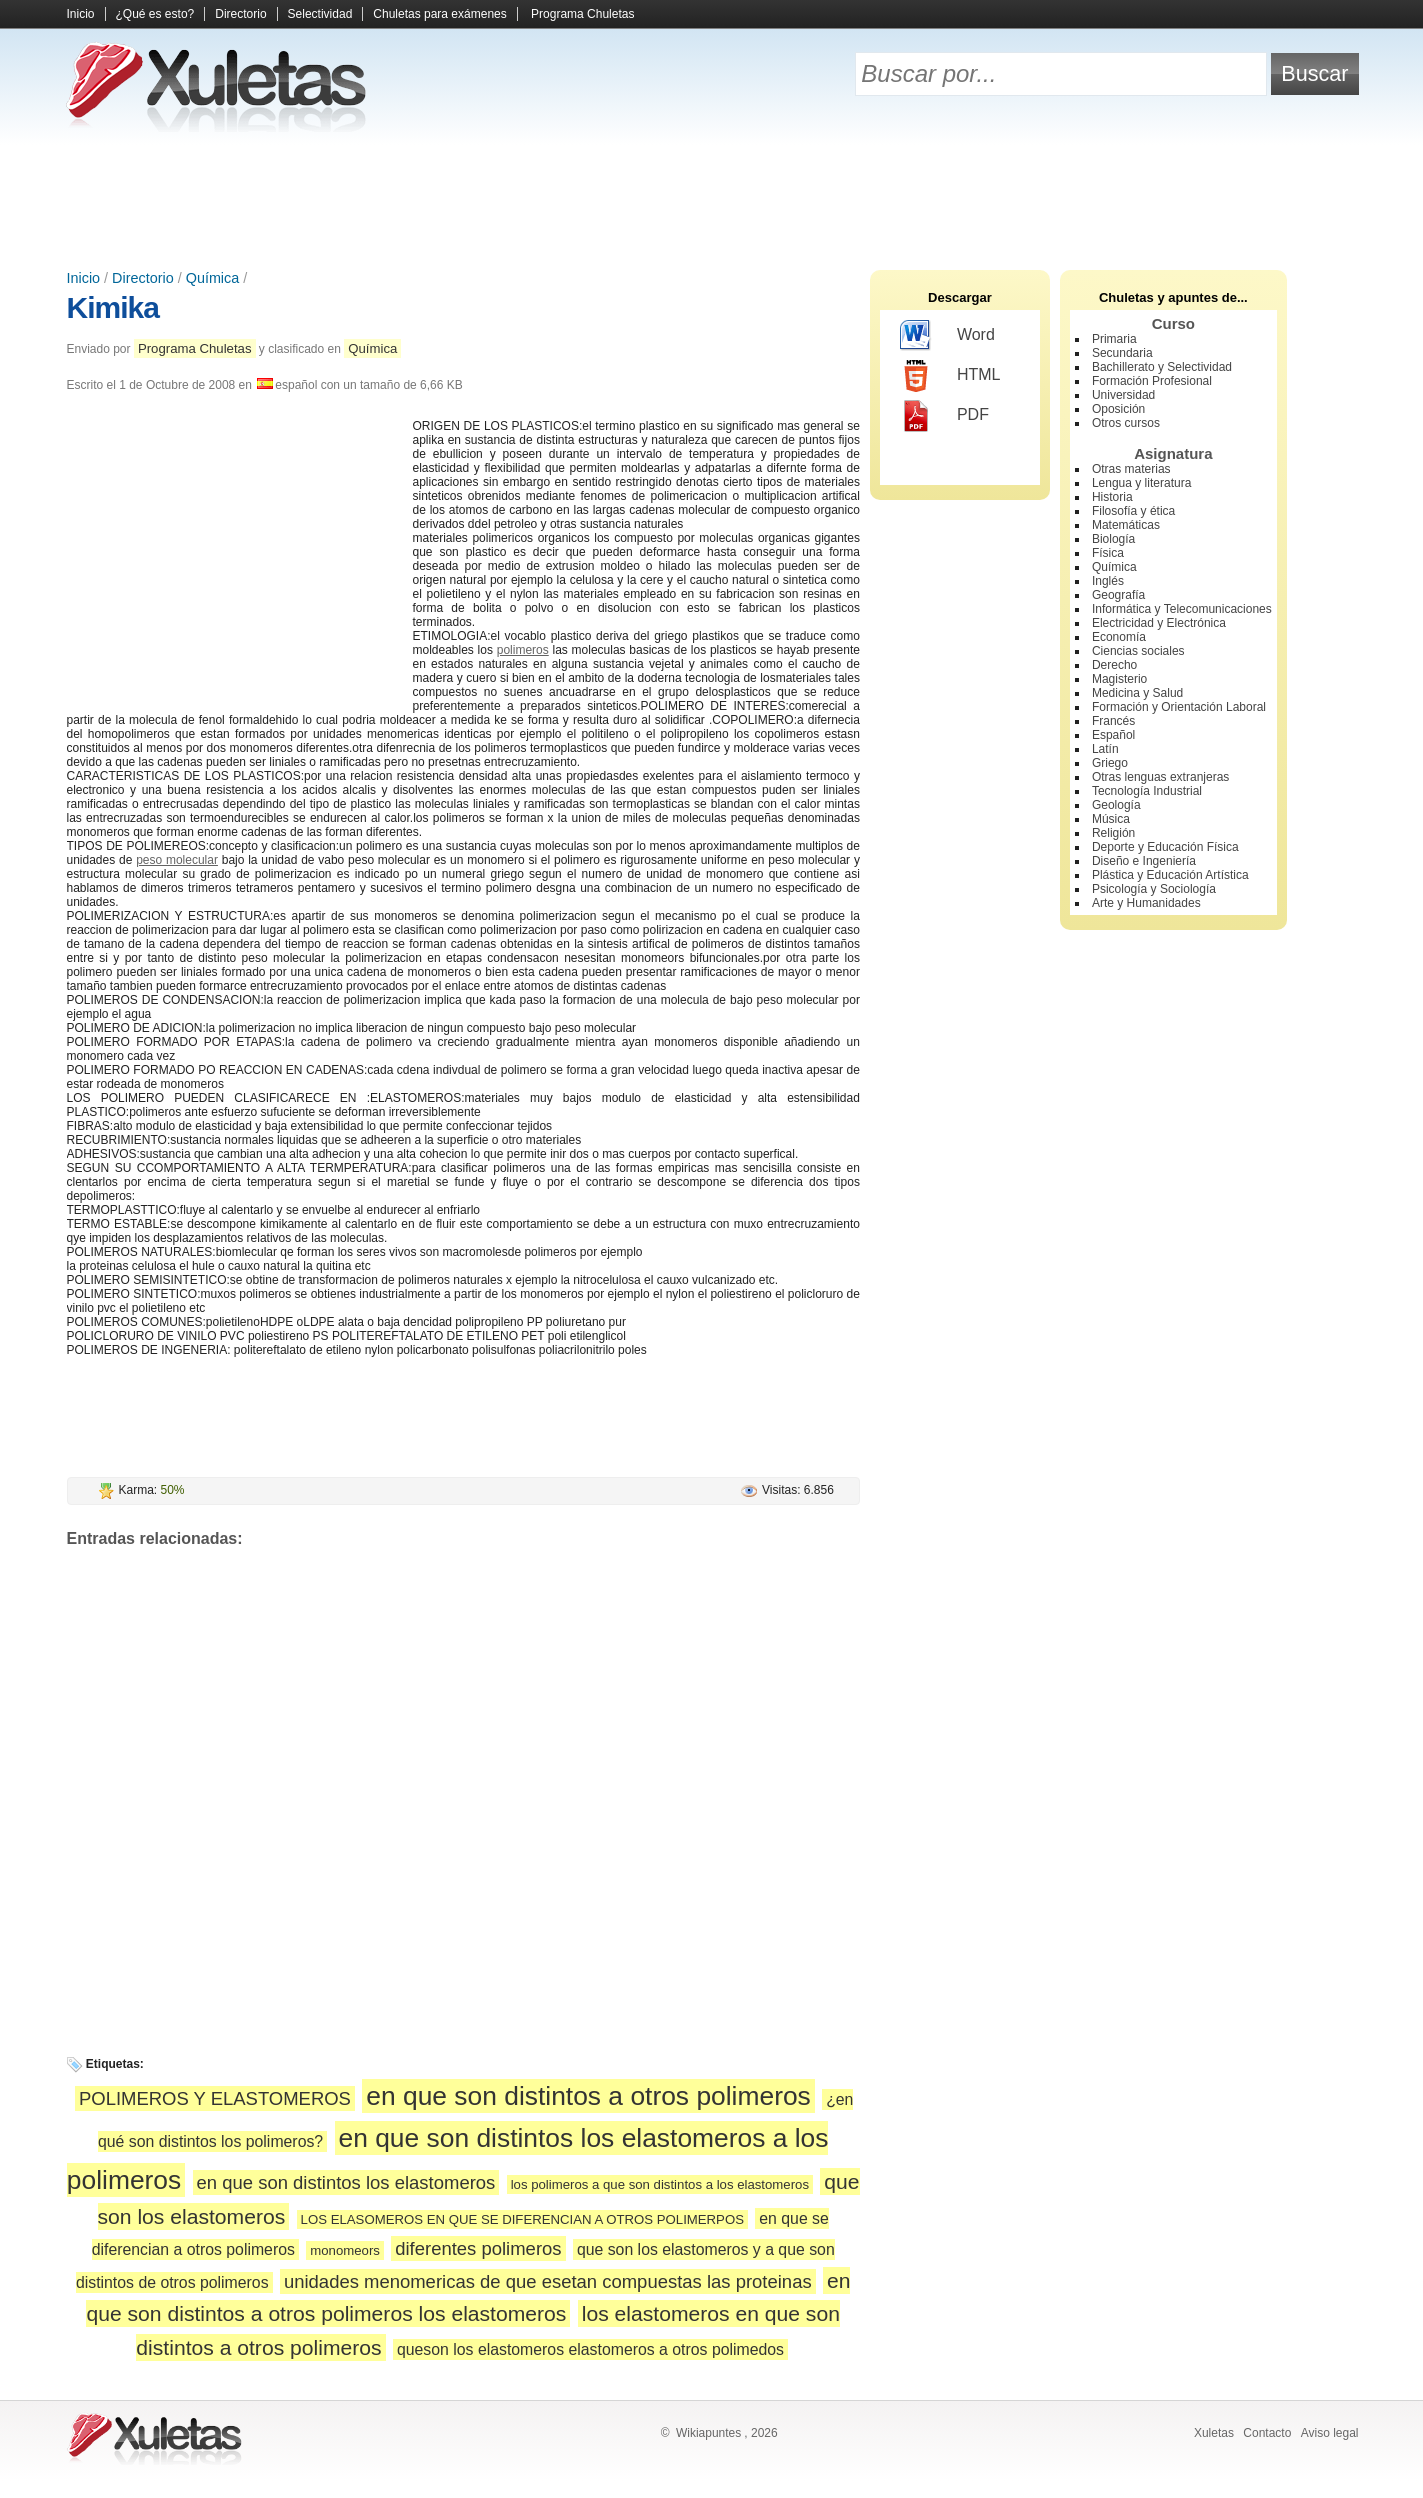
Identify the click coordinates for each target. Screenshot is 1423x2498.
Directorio (240, 14)
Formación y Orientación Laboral (1179, 707)
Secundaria (1122, 353)
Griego (1110, 763)
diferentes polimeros (478, 2248)
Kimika (113, 307)
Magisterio (1119, 679)
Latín (1105, 749)
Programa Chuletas (582, 14)
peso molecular (177, 860)
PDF (944, 416)
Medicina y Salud (1137, 693)
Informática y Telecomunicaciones (1182, 609)
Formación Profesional (1152, 381)
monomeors (345, 2250)
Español (1113, 735)
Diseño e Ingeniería (1144, 861)
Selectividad (320, 14)
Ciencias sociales (1138, 651)
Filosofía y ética (1133, 511)
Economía (1119, 637)
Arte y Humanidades (1146, 903)
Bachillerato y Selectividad (1162, 367)
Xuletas (1214, 2433)
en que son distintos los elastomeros (346, 2182)
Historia (1112, 497)
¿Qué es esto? (155, 14)
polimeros (523, 650)
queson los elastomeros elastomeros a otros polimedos (590, 2349)
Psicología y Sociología (1154, 889)
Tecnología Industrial (1147, 791)
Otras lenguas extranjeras (1160, 777)
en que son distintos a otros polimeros (588, 2096)
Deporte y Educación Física (1165, 847)
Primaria (1114, 339)
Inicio (81, 14)
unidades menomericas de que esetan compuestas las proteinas (548, 2281)
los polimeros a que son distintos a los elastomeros (660, 2184)
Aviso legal (1330, 2433)
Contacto (1267, 2433)
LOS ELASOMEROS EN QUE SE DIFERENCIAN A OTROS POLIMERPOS (522, 2219)
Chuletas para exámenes (439, 14)
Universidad (1123, 395)
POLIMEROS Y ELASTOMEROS (215, 2098)
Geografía (1118, 595)
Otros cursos (1126, 423)
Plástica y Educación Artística (1170, 875)
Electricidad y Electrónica (1159, 623)
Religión (1113, 833)
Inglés (1108, 581)
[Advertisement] (712, 200)
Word (947, 336)
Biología (1113, 539)
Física (1108, 553)
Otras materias (1131, 469)
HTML (950, 376)
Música (1111, 819)
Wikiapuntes (708, 2433)
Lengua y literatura (1141, 483)
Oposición (1118, 409)
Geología (1116, 805)
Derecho (1114, 665)
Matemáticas (1126, 525)
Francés (1113, 721)
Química (213, 278)
